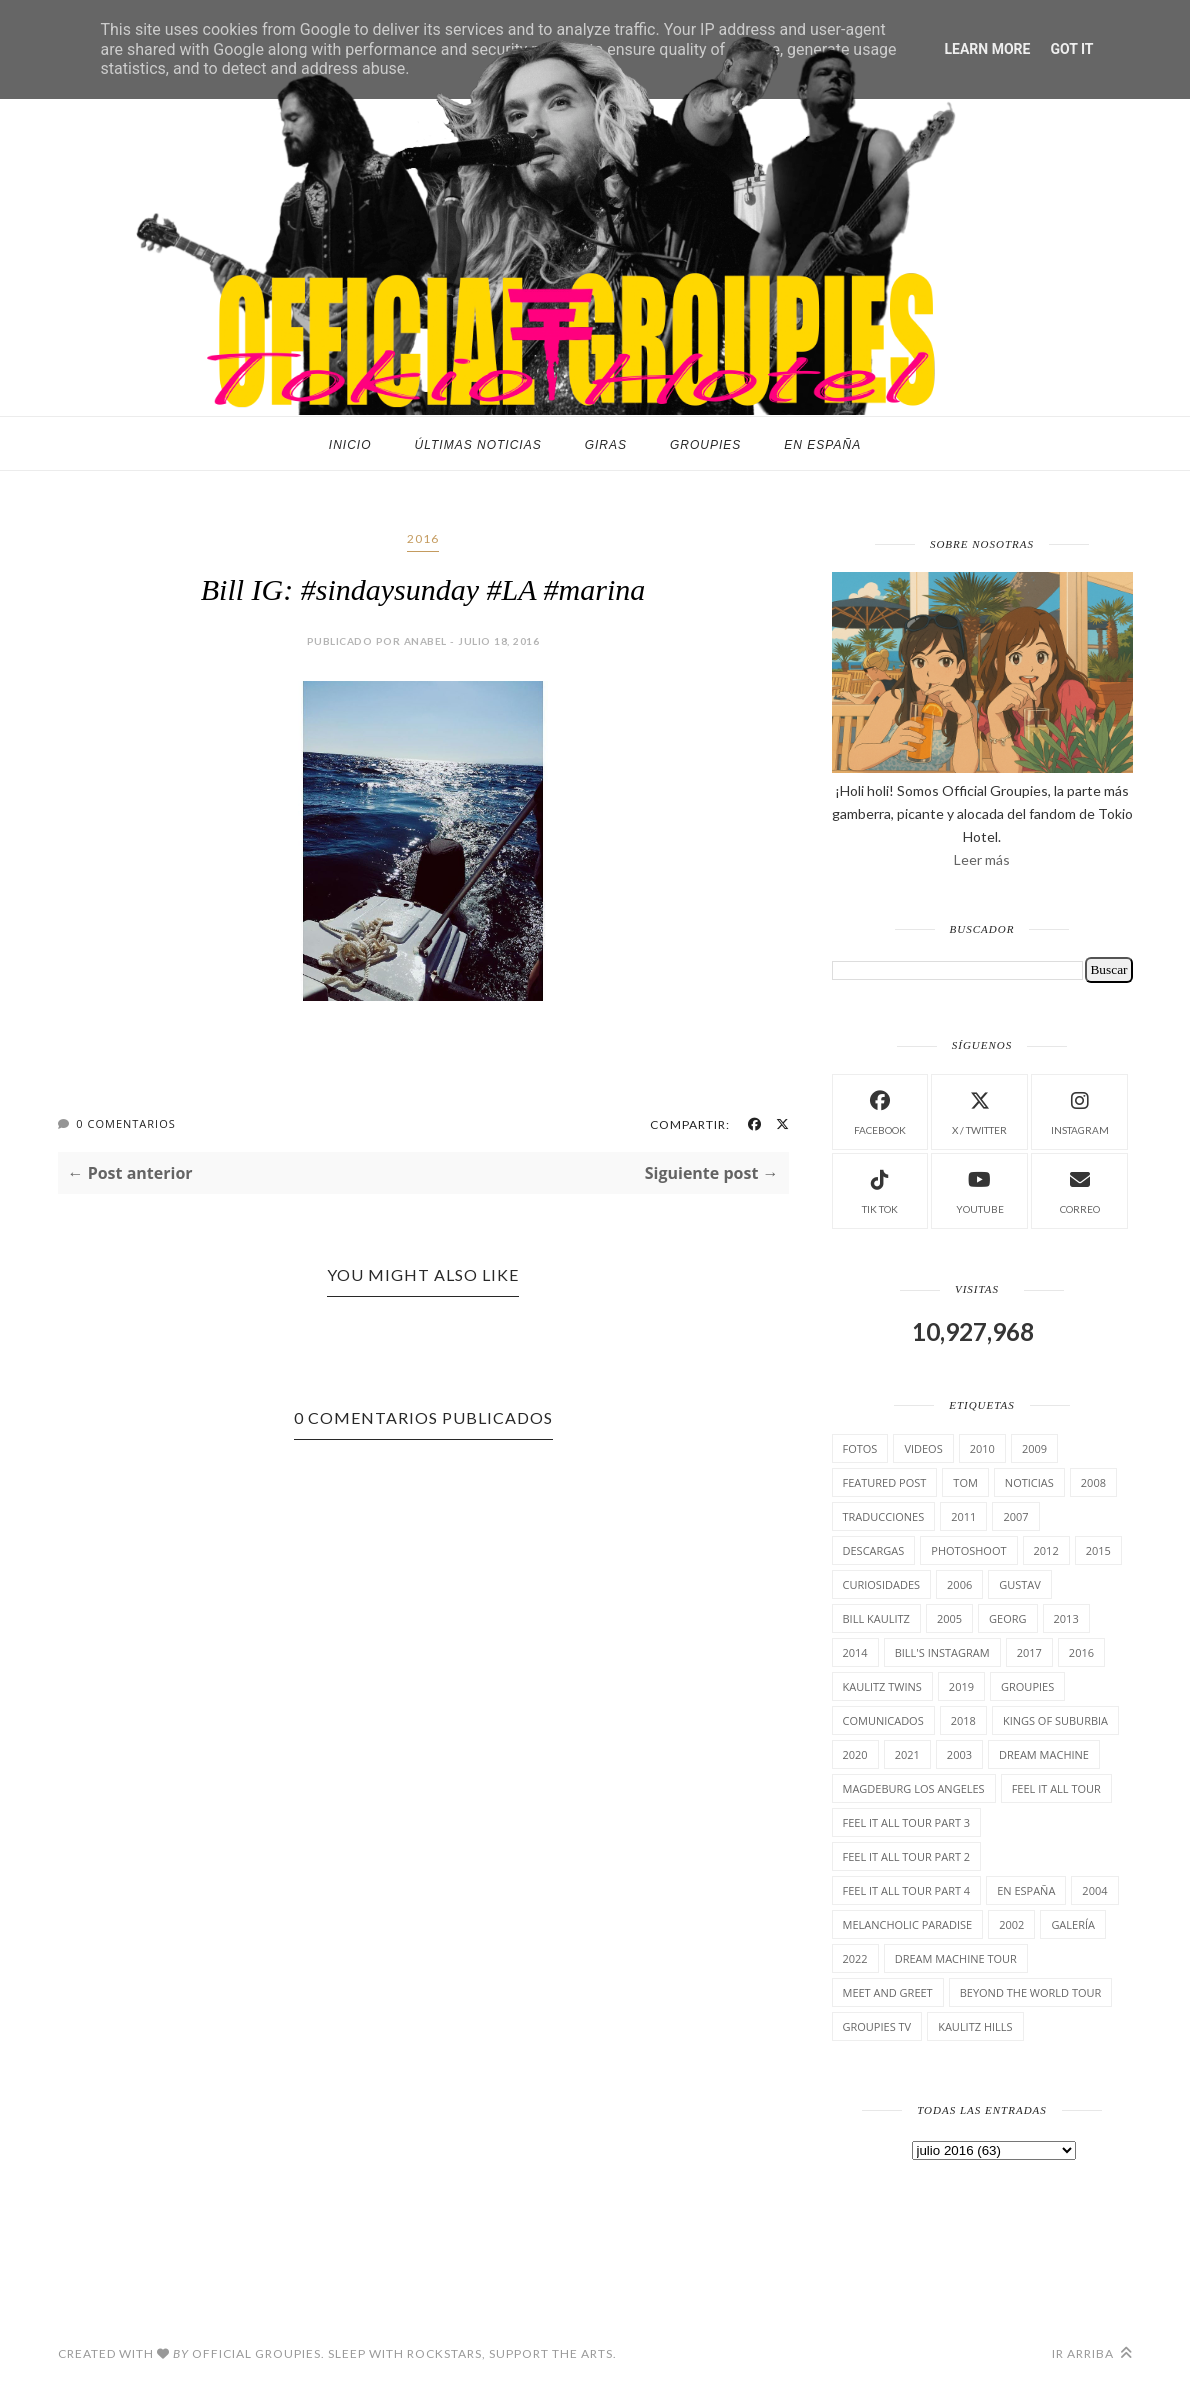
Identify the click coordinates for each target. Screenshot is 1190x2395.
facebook (880, 1110)
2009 (1034, 1448)
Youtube (980, 1189)
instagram (1080, 1110)
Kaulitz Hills (975, 2026)
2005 (949, 1618)
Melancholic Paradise (908, 1924)
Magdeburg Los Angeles (914, 1788)
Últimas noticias (478, 445)
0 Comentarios (125, 1123)
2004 (1094, 1890)
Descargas (874, 1550)
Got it (1071, 49)
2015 (1098, 1550)
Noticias (1029, 1482)
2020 (855, 1754)
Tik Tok (880, 1189)
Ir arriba (1092, 2353)
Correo (1080, 1189)
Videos (923, 1448)
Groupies (705, 445)
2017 (1029, 1652)
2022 (855, 1958)
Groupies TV (877, 2026)
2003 (959, 1754)
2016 (423, 538)
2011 (963, 1516)
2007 (1015, 1516)
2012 (1046, 1550)
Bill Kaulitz (876, 1618)
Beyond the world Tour (1031, 1992)
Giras (606, 445)
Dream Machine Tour (956, 1958)
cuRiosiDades (882, 1584)
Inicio (350, 445)
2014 (855, 1652)
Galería (1073, 1924)
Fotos (860, 1448)
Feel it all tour (1056, 1788)
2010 (982, 1448)
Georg (1007, 1618)
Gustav (1020, 1584)
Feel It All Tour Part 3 (907, 1822)
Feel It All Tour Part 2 (907, 1856)
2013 (1066, 1618)
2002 (1011, 1924)
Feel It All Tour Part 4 (907, 1890)
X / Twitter (979, 1110)
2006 (959, 1584)
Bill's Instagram (942, 1652)
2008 (1093, 1482)
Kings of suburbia (1055, 1720)
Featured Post (885, 1482)
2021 (907, 1754)
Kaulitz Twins (882, 1686)
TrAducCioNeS (884, 1516)
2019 (961, 1686)
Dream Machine (1044, 1754)
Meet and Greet (888, 1992)
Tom (965, 1482)
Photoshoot (968, 1550)
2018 (963, 1720)
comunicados (883, 1720)
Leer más (982, 859)
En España (822, 445)
